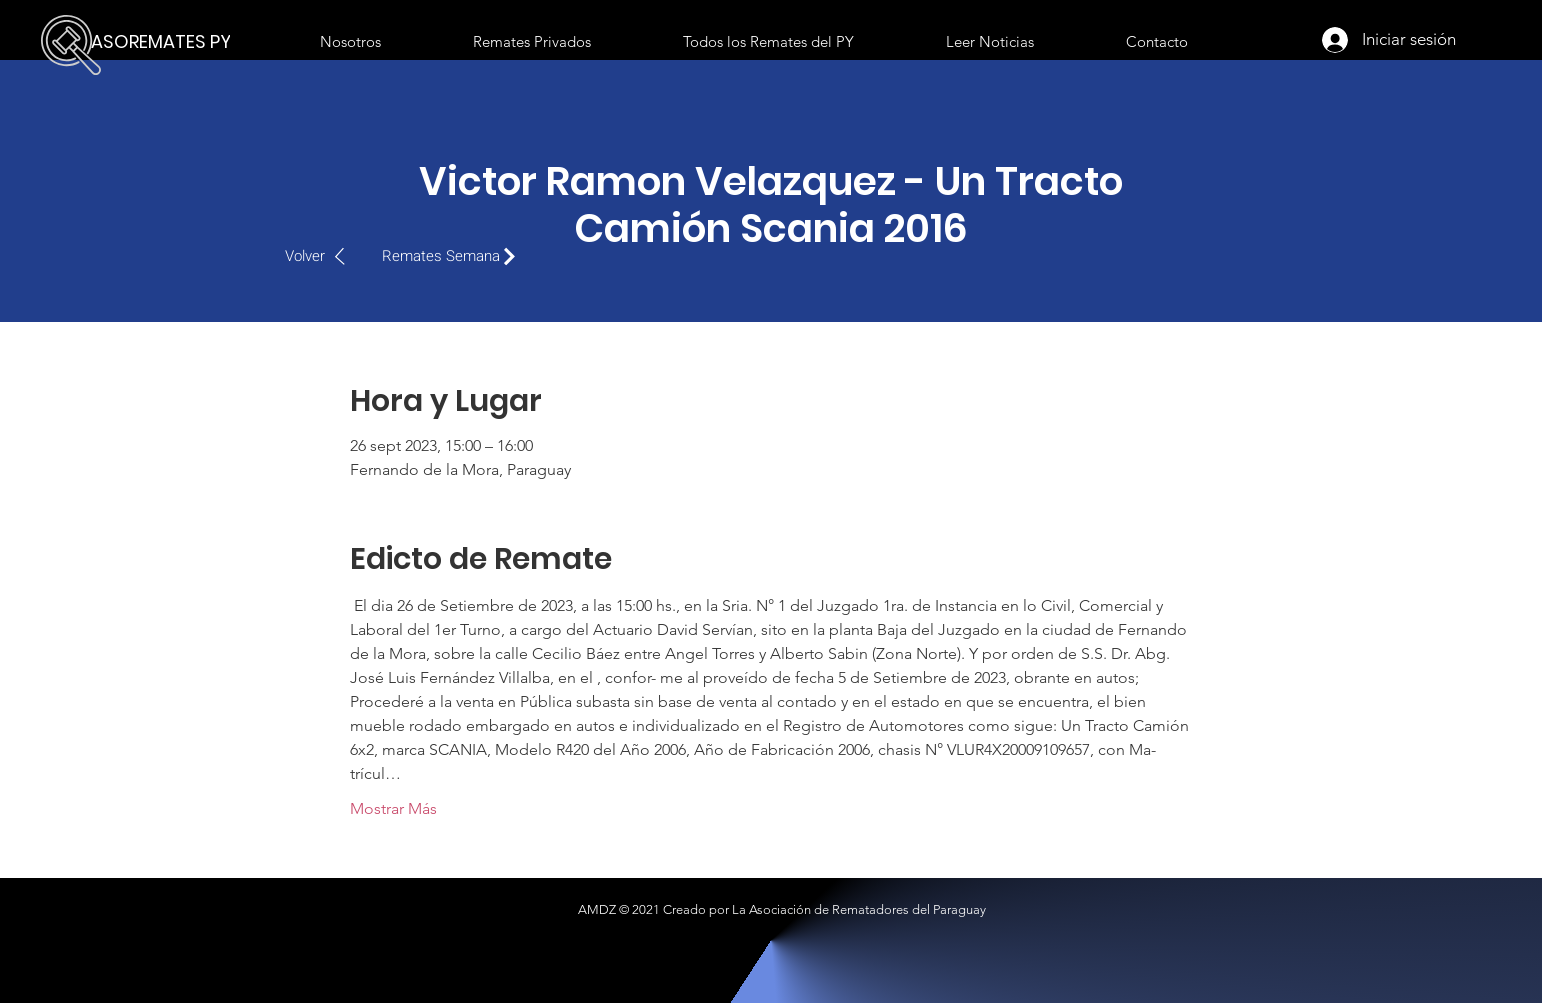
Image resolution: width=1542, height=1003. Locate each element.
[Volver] (325, 256)
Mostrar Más (393, 808)
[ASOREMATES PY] (166, 42)
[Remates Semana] (454, 256)
